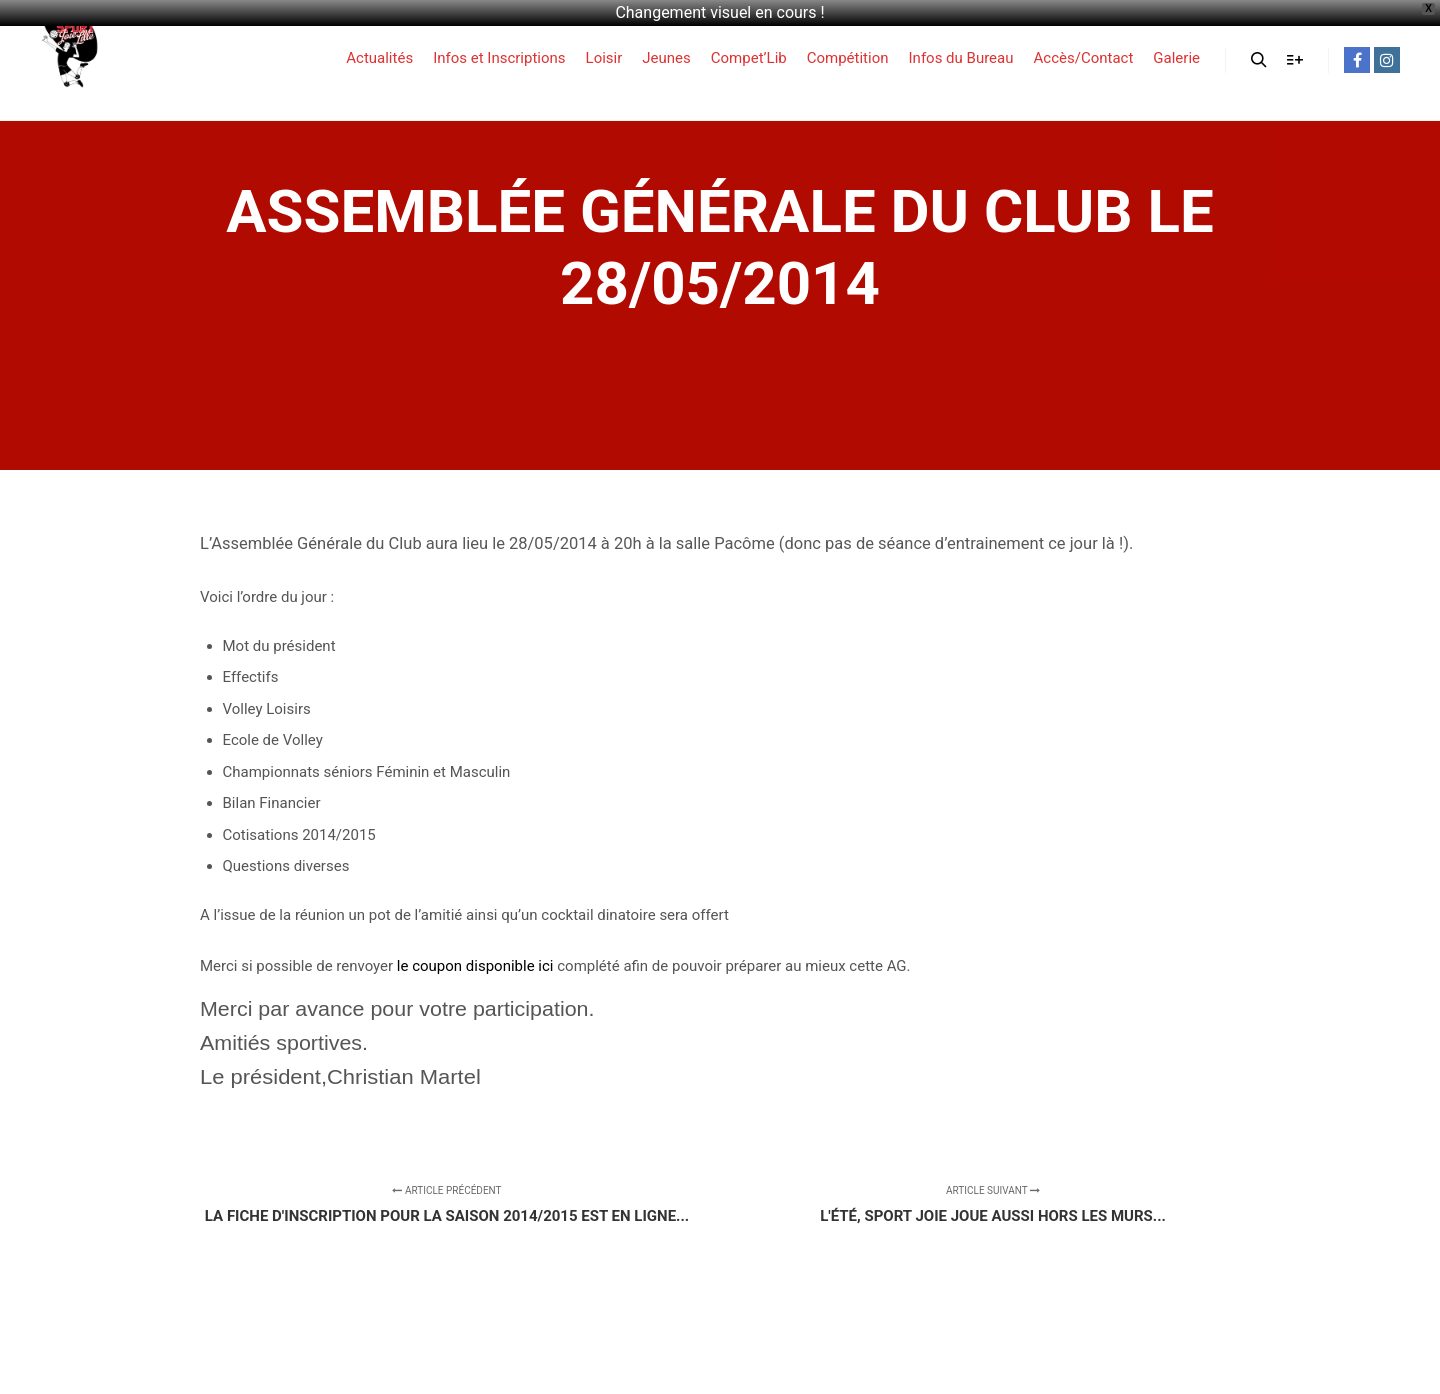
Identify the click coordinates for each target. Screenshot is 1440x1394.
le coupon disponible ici (475, 966)
